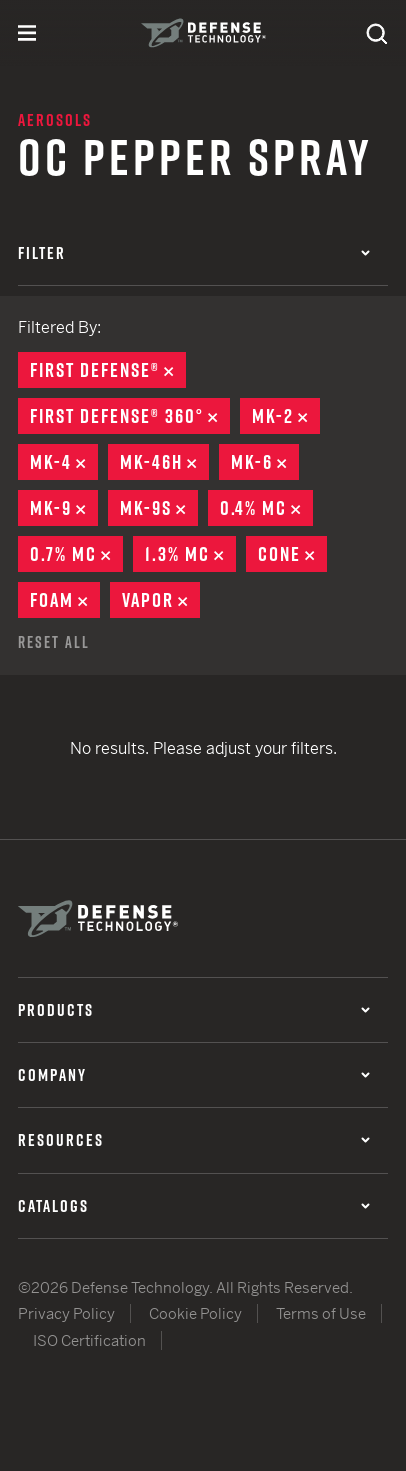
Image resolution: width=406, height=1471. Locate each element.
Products (194, 1010)
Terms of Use (321, 1313)
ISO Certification (89, 1340)
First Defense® (108, 370)
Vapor (161, 600)
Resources (194, 1140)
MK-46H (164, 462)
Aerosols (55, 120)
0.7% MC (76, 554)
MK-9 (64, 508)
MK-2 (286, 416)
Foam (65, 600)
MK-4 (64, 462)
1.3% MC (190, 554)
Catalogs (194, 1206)
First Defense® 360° (130, 416)
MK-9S (159, 508)
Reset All (54, 642)
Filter (194, 253)
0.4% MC (266, 508)
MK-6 (265, 462)
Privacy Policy (66, 1313)
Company (194, 1075)
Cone (292, 554)
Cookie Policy (195, 1313)
